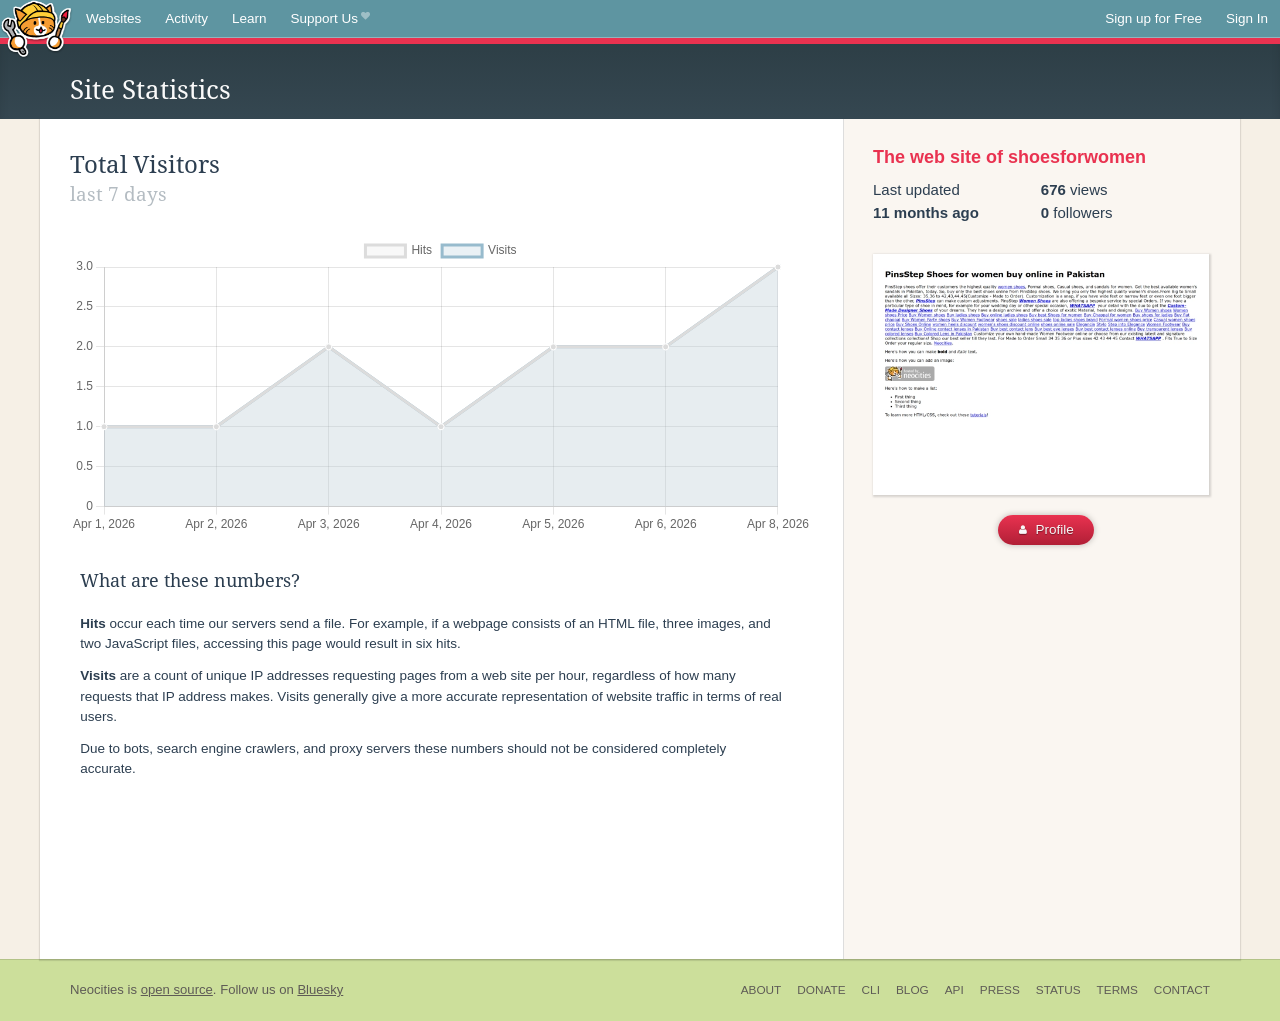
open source (177, 989)
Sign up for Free (1153, 18)
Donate (821, 990)
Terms (1117, 990)
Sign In (1247, 18)
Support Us (330, 19)
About (761, 990)
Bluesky (320, 989)
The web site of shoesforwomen (1009, 157)
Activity (186, 18)
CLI (871, 990)
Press (1000, 990)
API (954, 990)
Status (1058, 990)
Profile (1046, 529)
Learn (249, 18)
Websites (113, 18)
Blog (912, 990)
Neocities (97, 989)
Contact (1182, 990)
